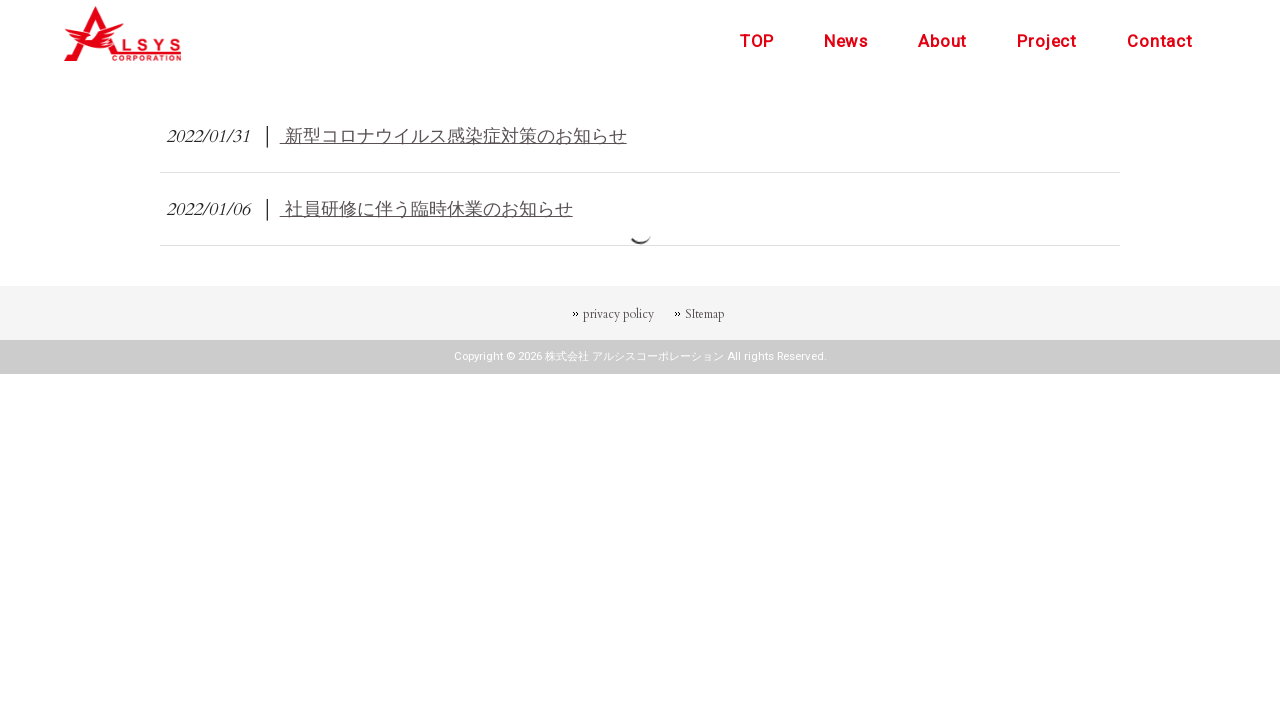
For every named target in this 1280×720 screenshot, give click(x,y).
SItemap (705, 314)
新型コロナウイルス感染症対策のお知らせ (453, 136)
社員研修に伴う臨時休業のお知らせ (426, 209)
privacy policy (618, 314)
